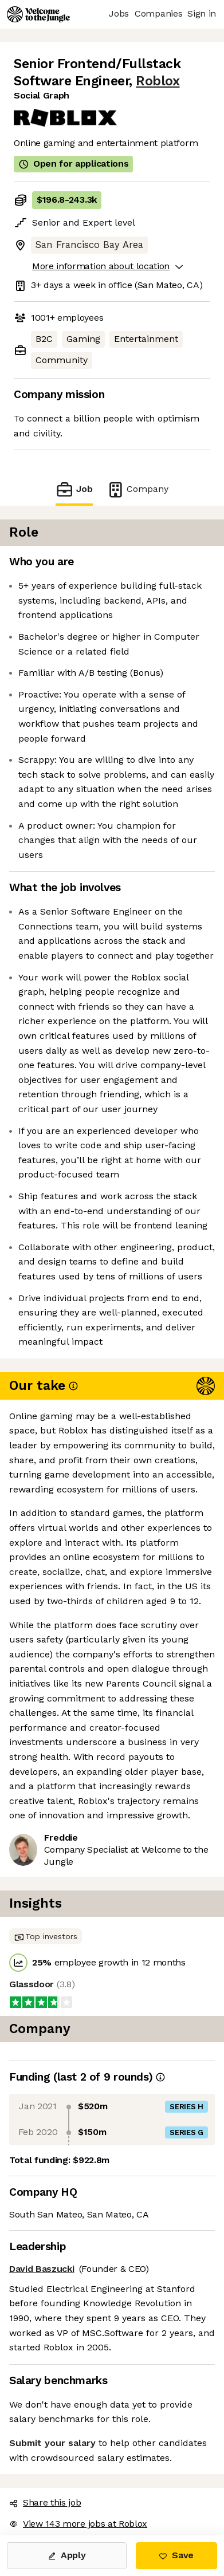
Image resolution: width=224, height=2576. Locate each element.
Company (137, 489)
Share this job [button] (45, 2502)
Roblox (157, 81)
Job (74, 489)
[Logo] (38, 14)
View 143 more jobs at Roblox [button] (78, 2523)
